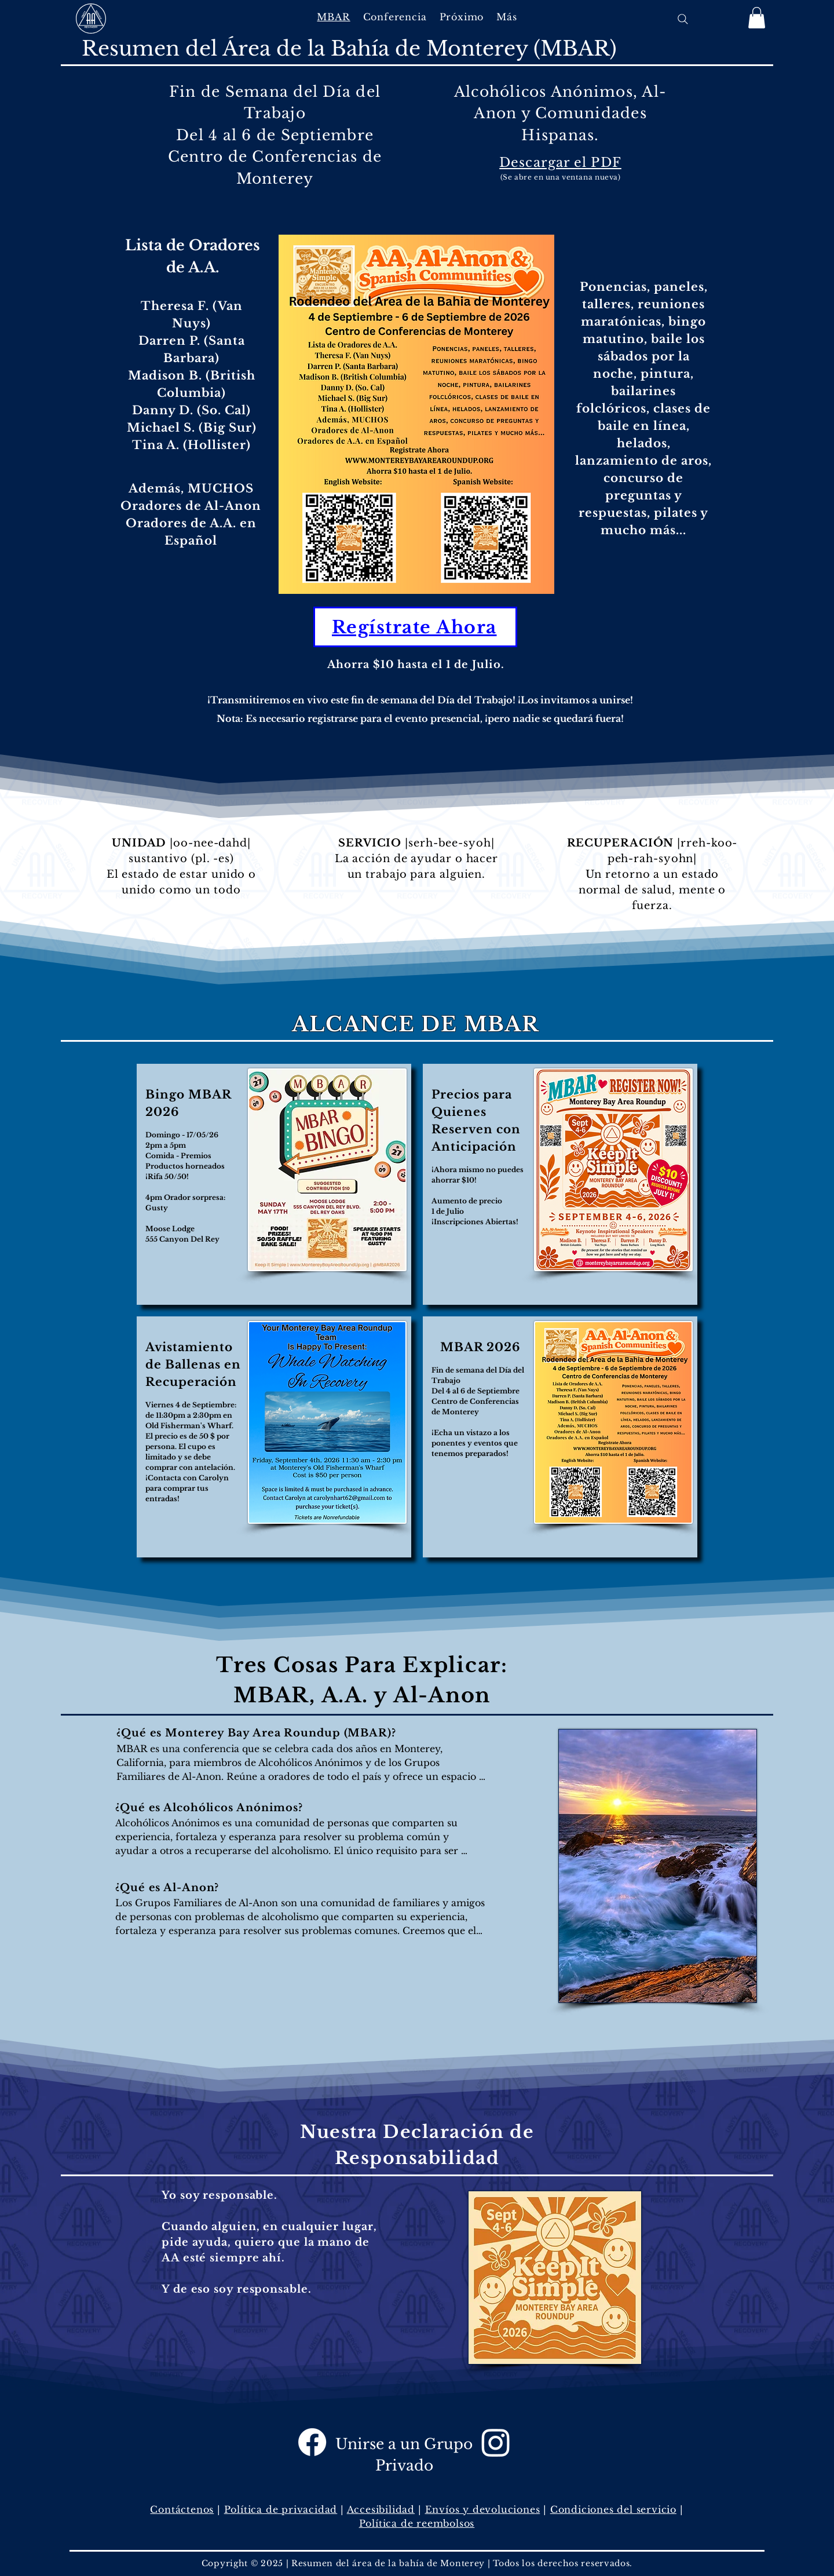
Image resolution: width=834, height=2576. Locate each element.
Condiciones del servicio (613, 2509)
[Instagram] (495, 2442)
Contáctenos (182, 2509)
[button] (395, 16)
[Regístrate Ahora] (415, 627)
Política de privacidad (281, 2509)
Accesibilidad (381, 2509)
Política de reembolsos (417, 2523)
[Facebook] (312, 2442)
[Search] (683, 19)
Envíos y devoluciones (482, 2509)
